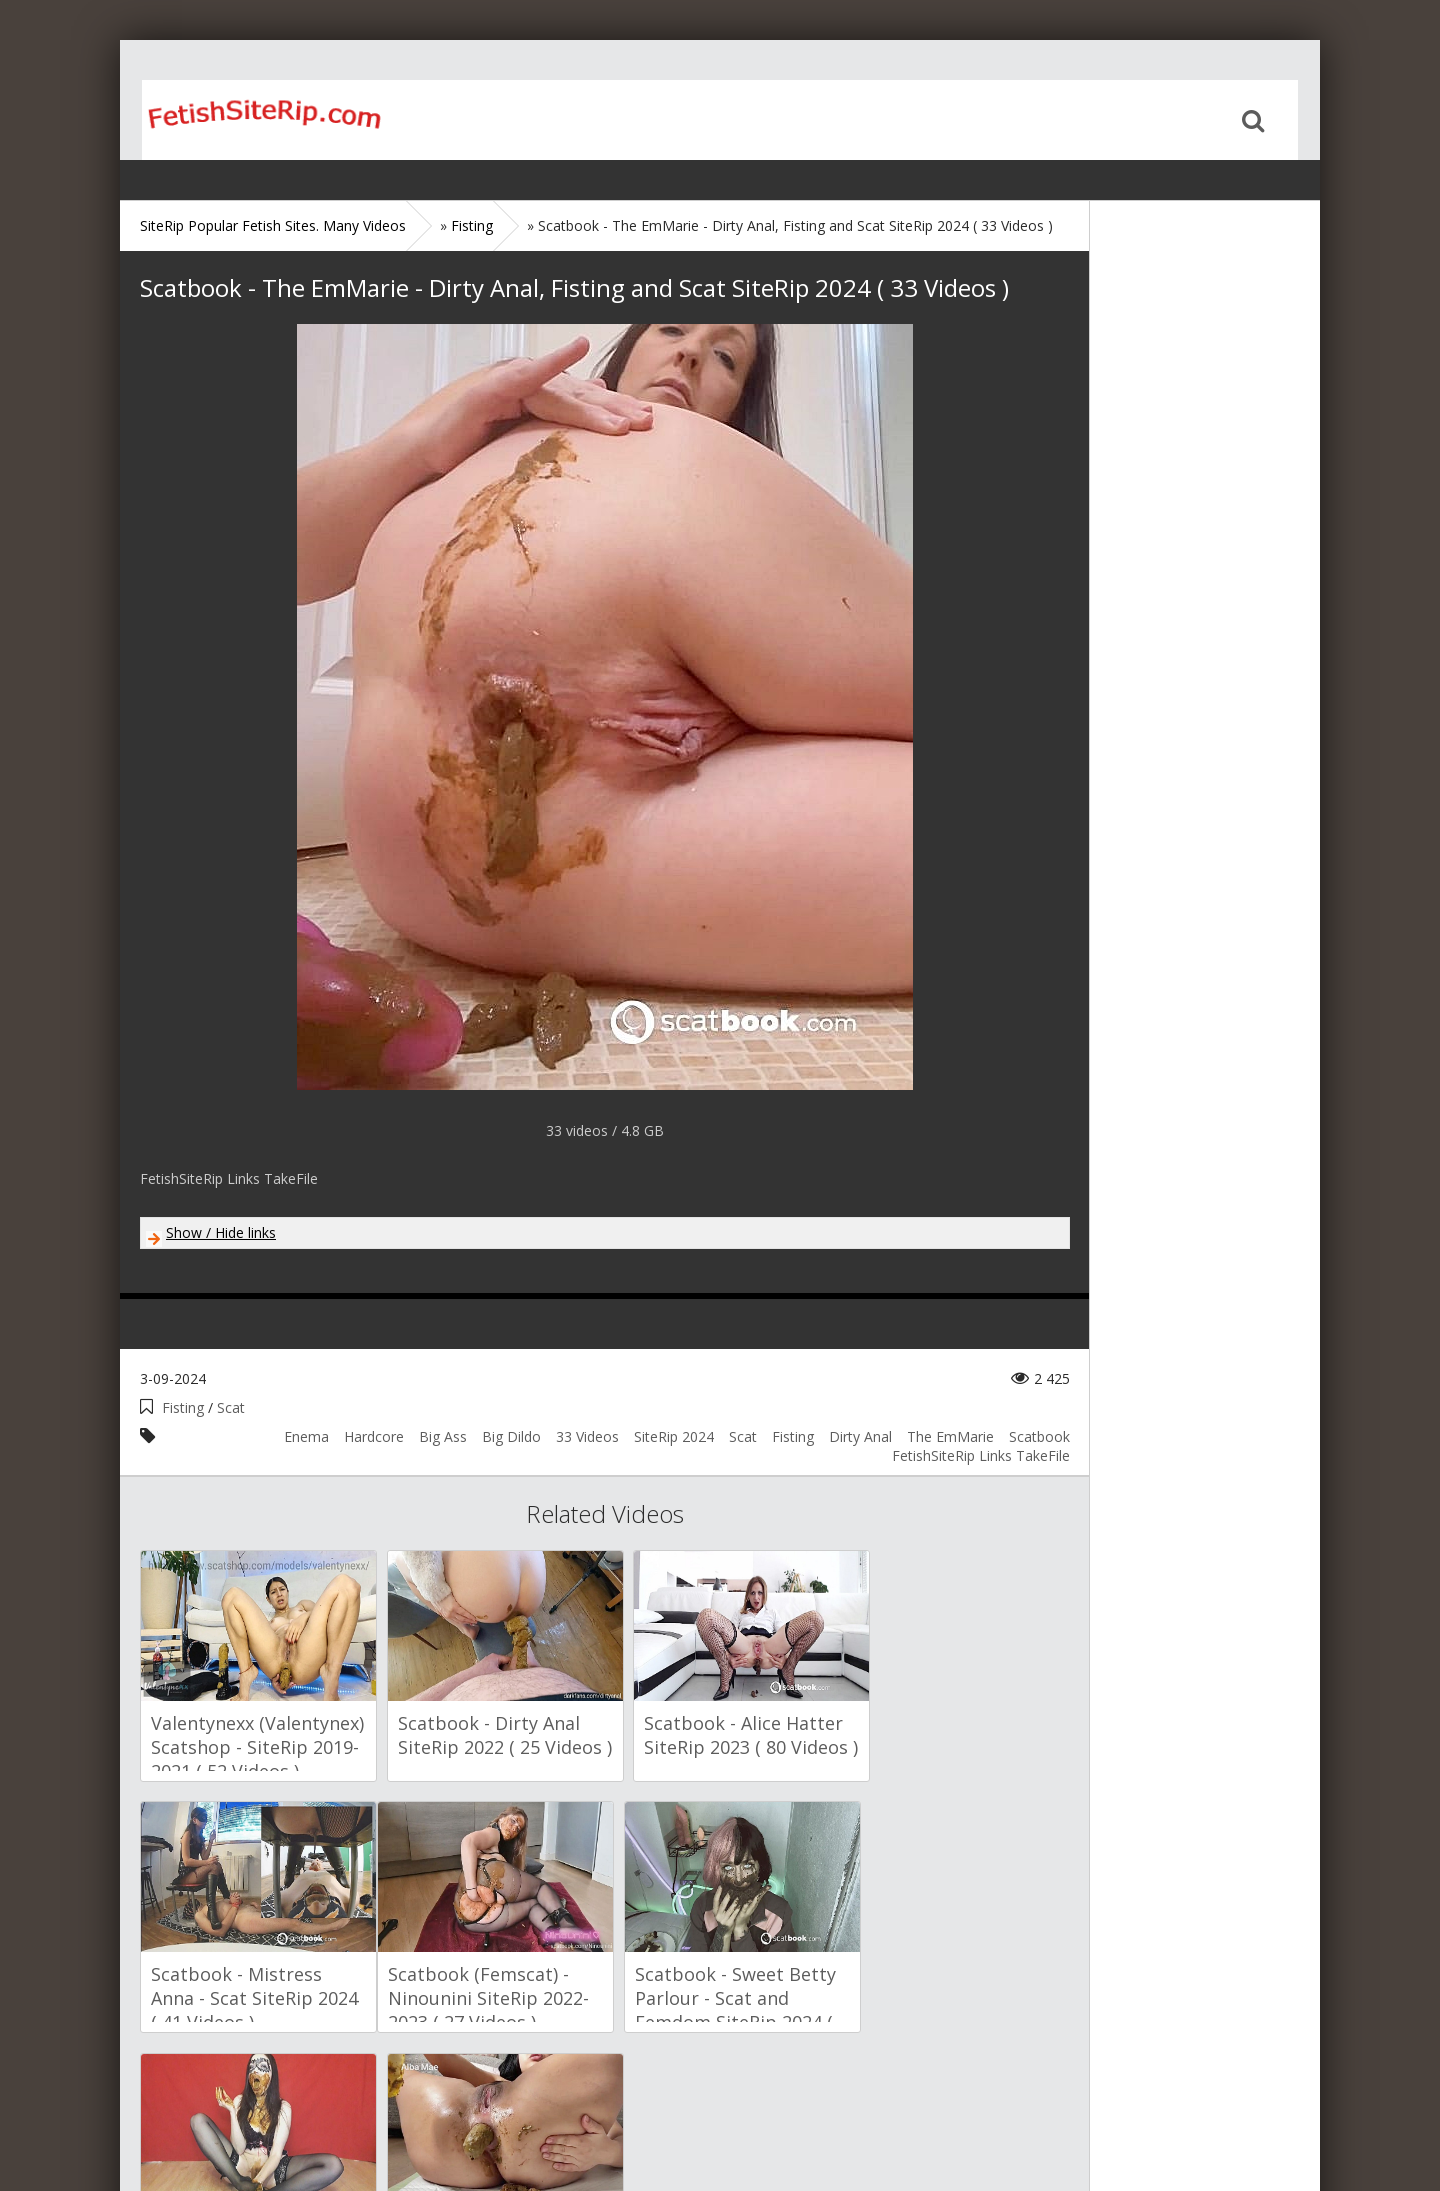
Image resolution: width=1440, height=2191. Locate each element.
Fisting (183, 1407)
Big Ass (443, 1436)
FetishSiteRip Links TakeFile (981, 1455)
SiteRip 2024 (674, 1436)
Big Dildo (511, 1436)
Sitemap (226, 2113)
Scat (231, 1407)
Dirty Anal (860, 1436)
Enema (306, 1436)
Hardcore (374, 1436)
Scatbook (1039, 1436)
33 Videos (587, 1436)
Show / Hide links (221, 1232)
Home (245, 120)
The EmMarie (950, 1436)
